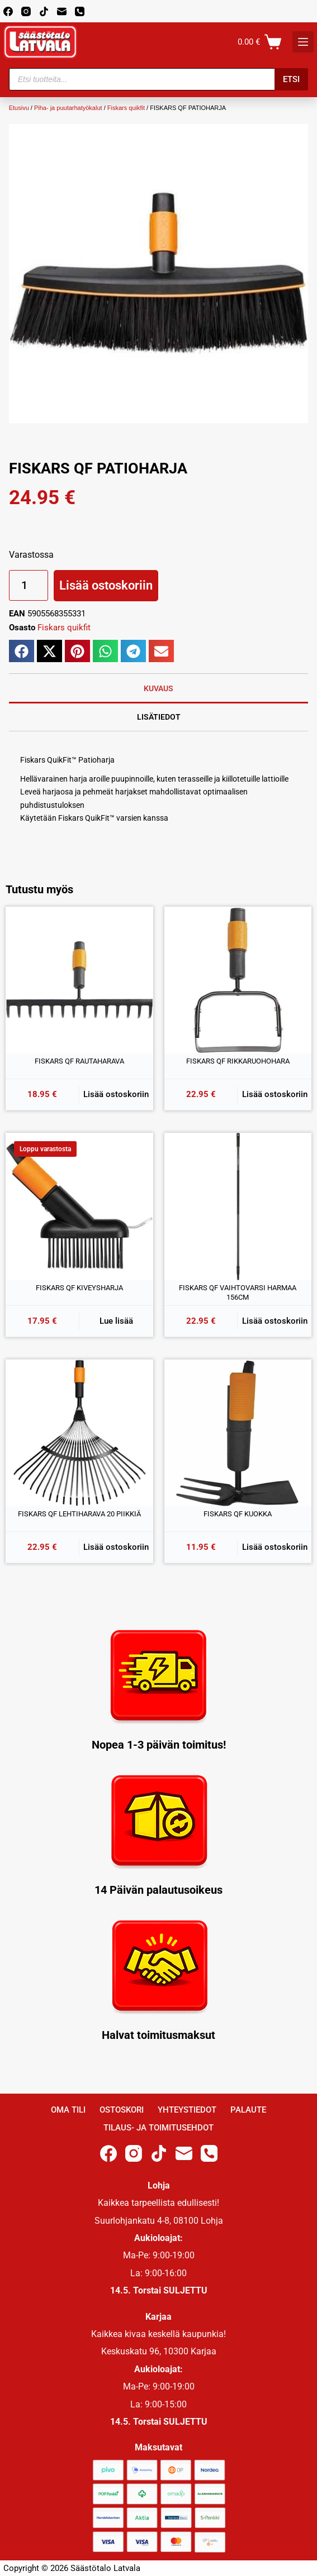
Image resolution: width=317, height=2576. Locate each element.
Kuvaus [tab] (158, 688)
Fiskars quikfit (126, 107)
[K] (303, 41)
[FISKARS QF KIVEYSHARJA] (79, 1206)
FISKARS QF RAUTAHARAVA (79, 1061)
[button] (21, 651)
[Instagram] (26, 11)
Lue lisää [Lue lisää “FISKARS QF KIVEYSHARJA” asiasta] (116, 1321)
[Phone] (79, 11)
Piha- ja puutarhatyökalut (68, 107)
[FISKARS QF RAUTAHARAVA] (79, 980)
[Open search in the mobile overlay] (159, 79)
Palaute (248, 2110)
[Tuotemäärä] (28, 585)
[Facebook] (8, 11)
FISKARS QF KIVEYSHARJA (79, 1288)
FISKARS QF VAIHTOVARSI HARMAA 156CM (237, 1293)
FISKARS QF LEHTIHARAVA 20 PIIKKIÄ (79, 1514)
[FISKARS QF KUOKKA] (238, 1433)
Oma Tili (68, 2110)
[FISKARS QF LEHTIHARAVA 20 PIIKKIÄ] (79, 1433)
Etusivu (19, 107)
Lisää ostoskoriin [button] (116, 1094)
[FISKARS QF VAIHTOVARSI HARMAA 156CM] (238, 1206)
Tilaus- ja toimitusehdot (158, 2128)
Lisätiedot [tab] (159, 716)
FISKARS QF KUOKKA (238, 1514)
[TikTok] (44, 11)
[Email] (62, 11)
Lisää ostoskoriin (106, 585)
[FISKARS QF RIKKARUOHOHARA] (238, 980)
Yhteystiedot (187, 2110)
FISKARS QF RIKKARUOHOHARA (238, 1061)
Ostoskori (122, 2110)
